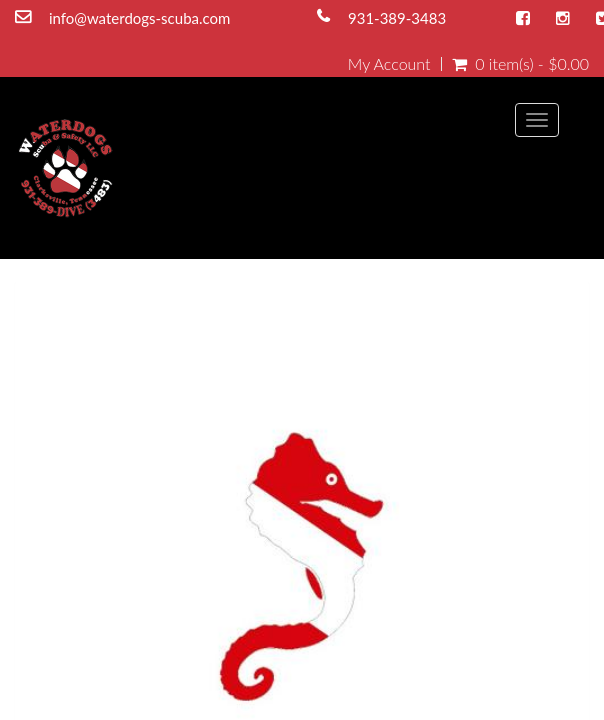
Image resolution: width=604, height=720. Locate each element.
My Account (389, 64)
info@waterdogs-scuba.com (139, 18)
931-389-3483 (397, 18)
